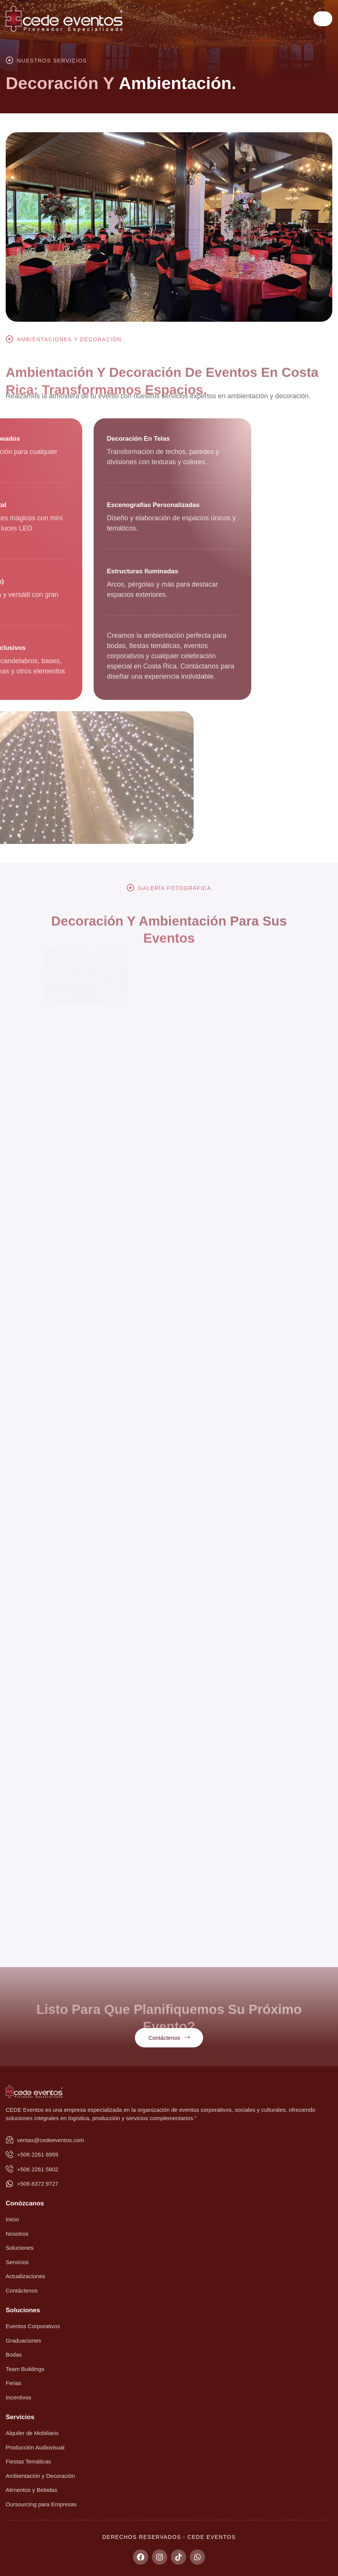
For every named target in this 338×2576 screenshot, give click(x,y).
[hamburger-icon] (322, 18)
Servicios (20, 2417)
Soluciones (23, 2310)
